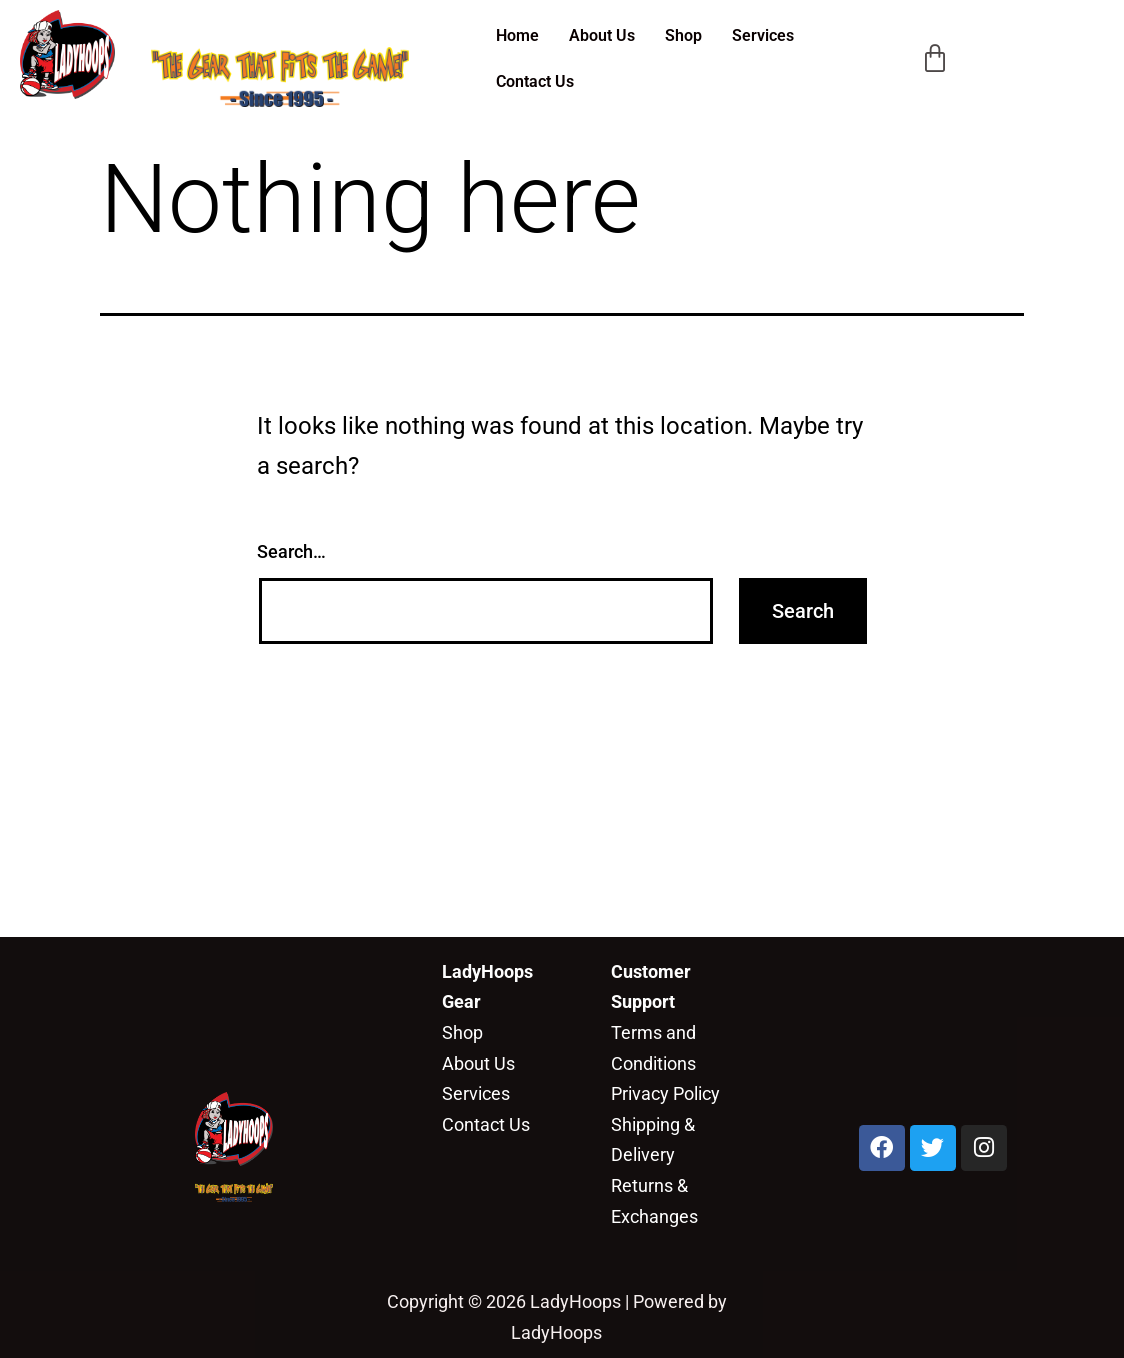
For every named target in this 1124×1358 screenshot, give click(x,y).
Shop (683, 35)
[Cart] (935, 59)
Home (517, 35)
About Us (602, 35)
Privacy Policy (665, 1093)
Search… (291, 551)
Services (763, 35)
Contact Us (535, 81)
